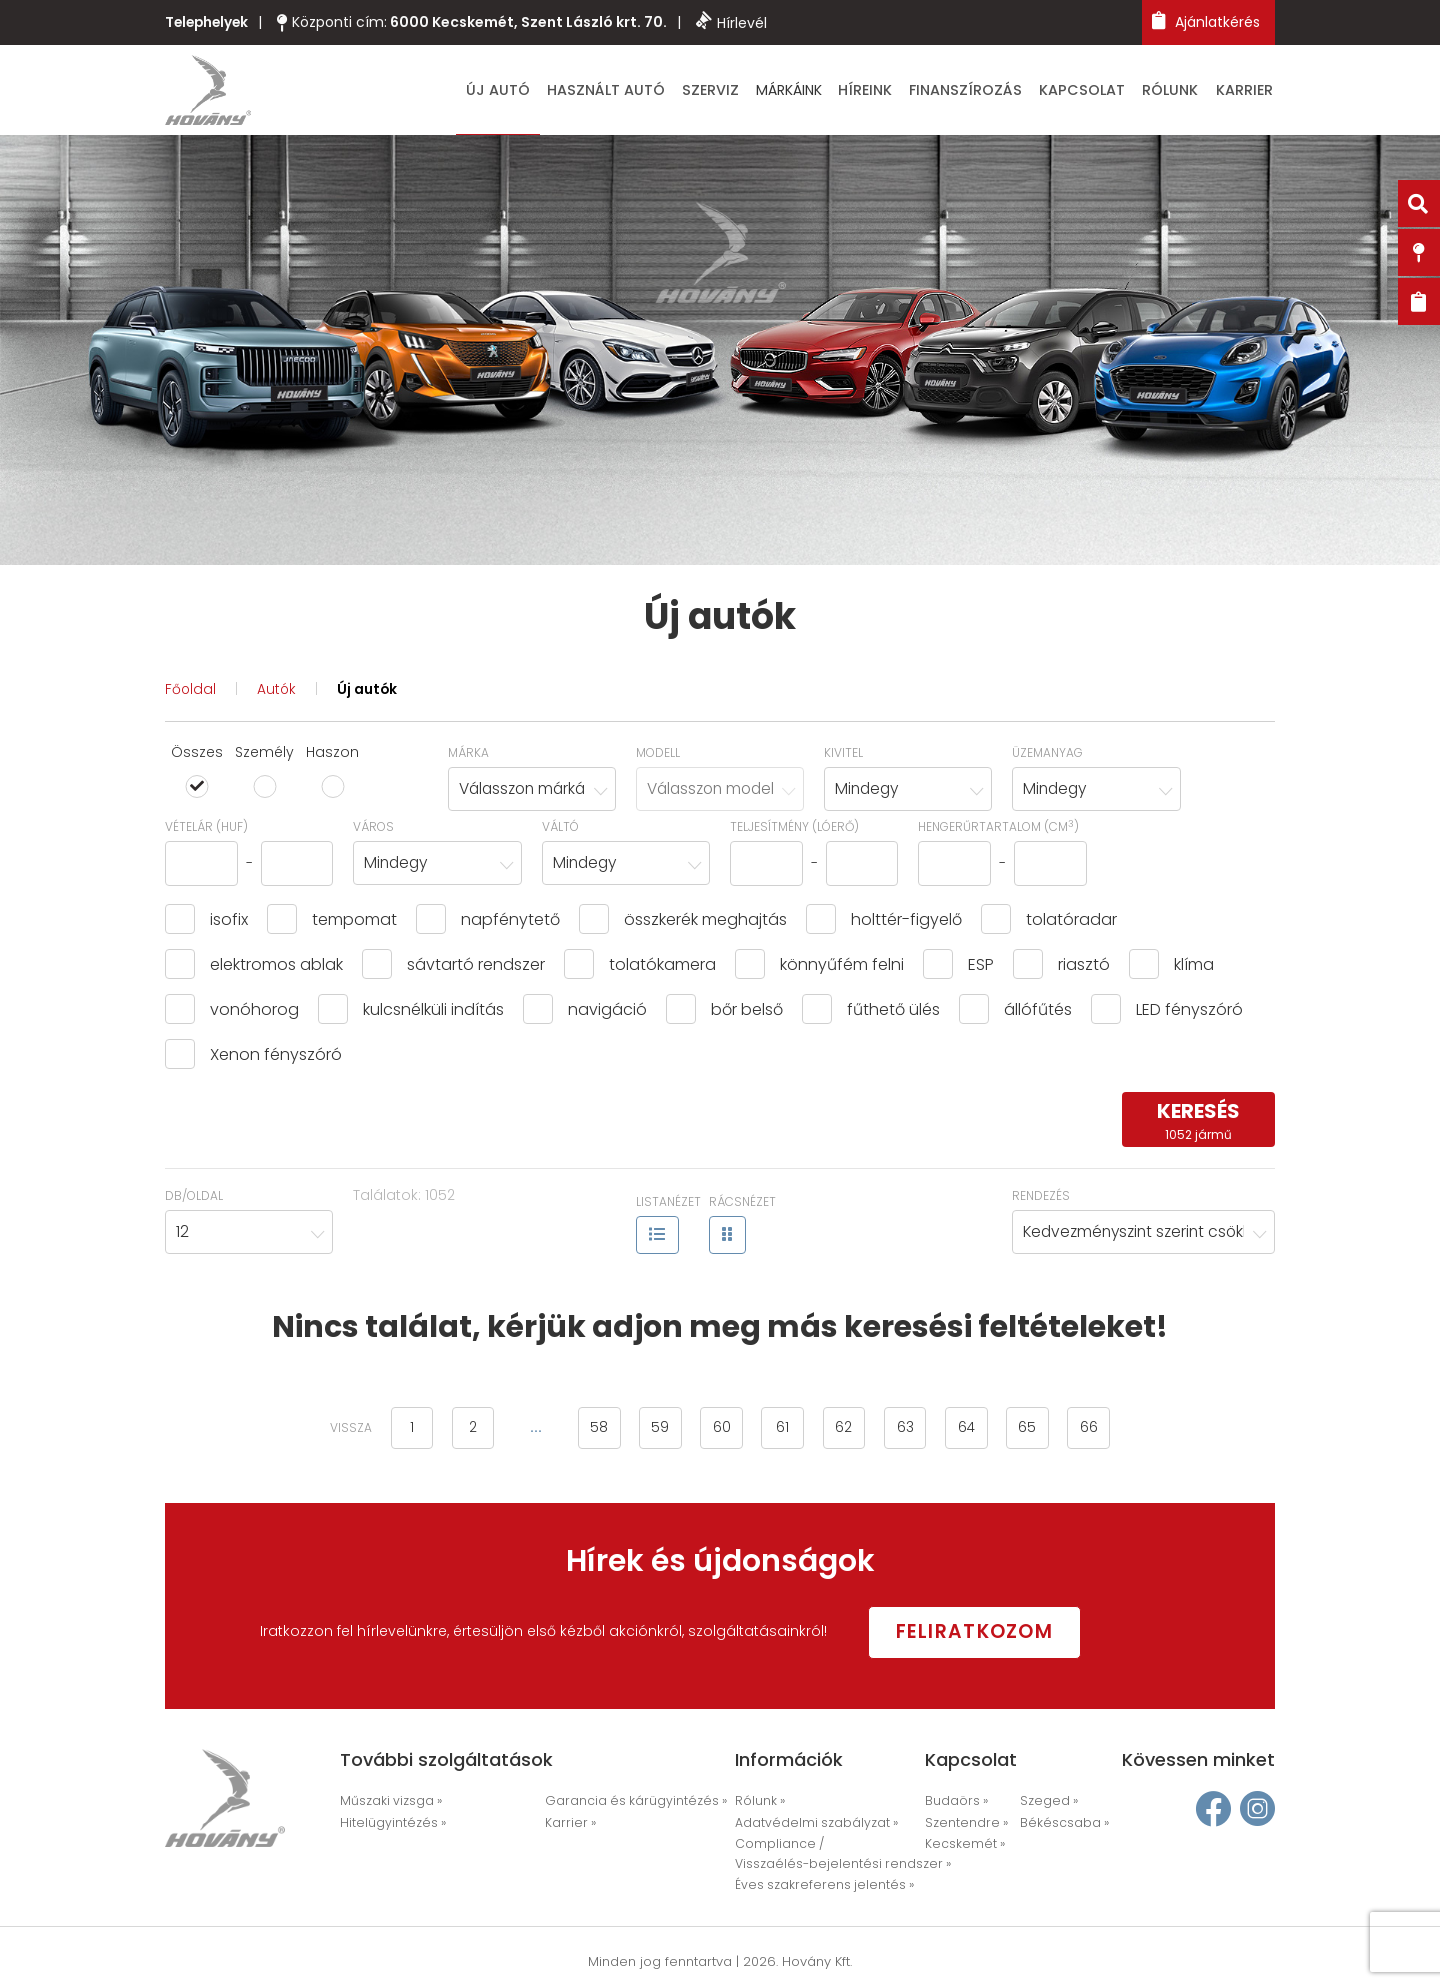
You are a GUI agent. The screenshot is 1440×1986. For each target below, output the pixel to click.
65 (1044, 1432)
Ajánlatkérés (1206, 21)
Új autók (369, 693)
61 (783, 1432)
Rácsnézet (742, 1206)
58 (589, 1432)
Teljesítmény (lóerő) (794, 830)
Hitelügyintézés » (389, 1824)
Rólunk (1183, 92)
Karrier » (567, 1824)
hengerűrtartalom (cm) (998, 830)
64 (979, 1432)
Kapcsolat (1102, 92)
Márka (468, 755)
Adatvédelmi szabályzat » (811, 1824)
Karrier (1249, 92)
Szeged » (1046, 1803)
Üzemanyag (1047, 755)
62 (848, 1432)
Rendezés (1041, 1199)
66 (1109, 1432)
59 (654, 1432)
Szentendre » (962, 1824)
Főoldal (191, 693)
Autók (278, 693)
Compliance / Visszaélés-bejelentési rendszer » (833, 1854)
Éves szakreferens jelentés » (816, 1885)
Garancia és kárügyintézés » (628, 1803)
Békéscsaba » (1061, 1824)
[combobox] (532, 792)
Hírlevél (736, 22)
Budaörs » (954, 1803)
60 (719, 1432)
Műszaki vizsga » (389, 1803)
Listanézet (668, 1206)
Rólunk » (759, 1803)
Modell (658, 755)
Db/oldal (194, 1199)
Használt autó (665, 92)
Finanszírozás (996, 92)
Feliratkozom (988, 1633)
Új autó (565, 92)
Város (373, 830)
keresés (1198, 1124)
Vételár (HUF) (206, 830)
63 (913, 1432)
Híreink (906, 92)
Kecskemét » (961, 1845)
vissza (330, 1432)
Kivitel (843, 755)
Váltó (560, 830)
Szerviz (760, 92)
